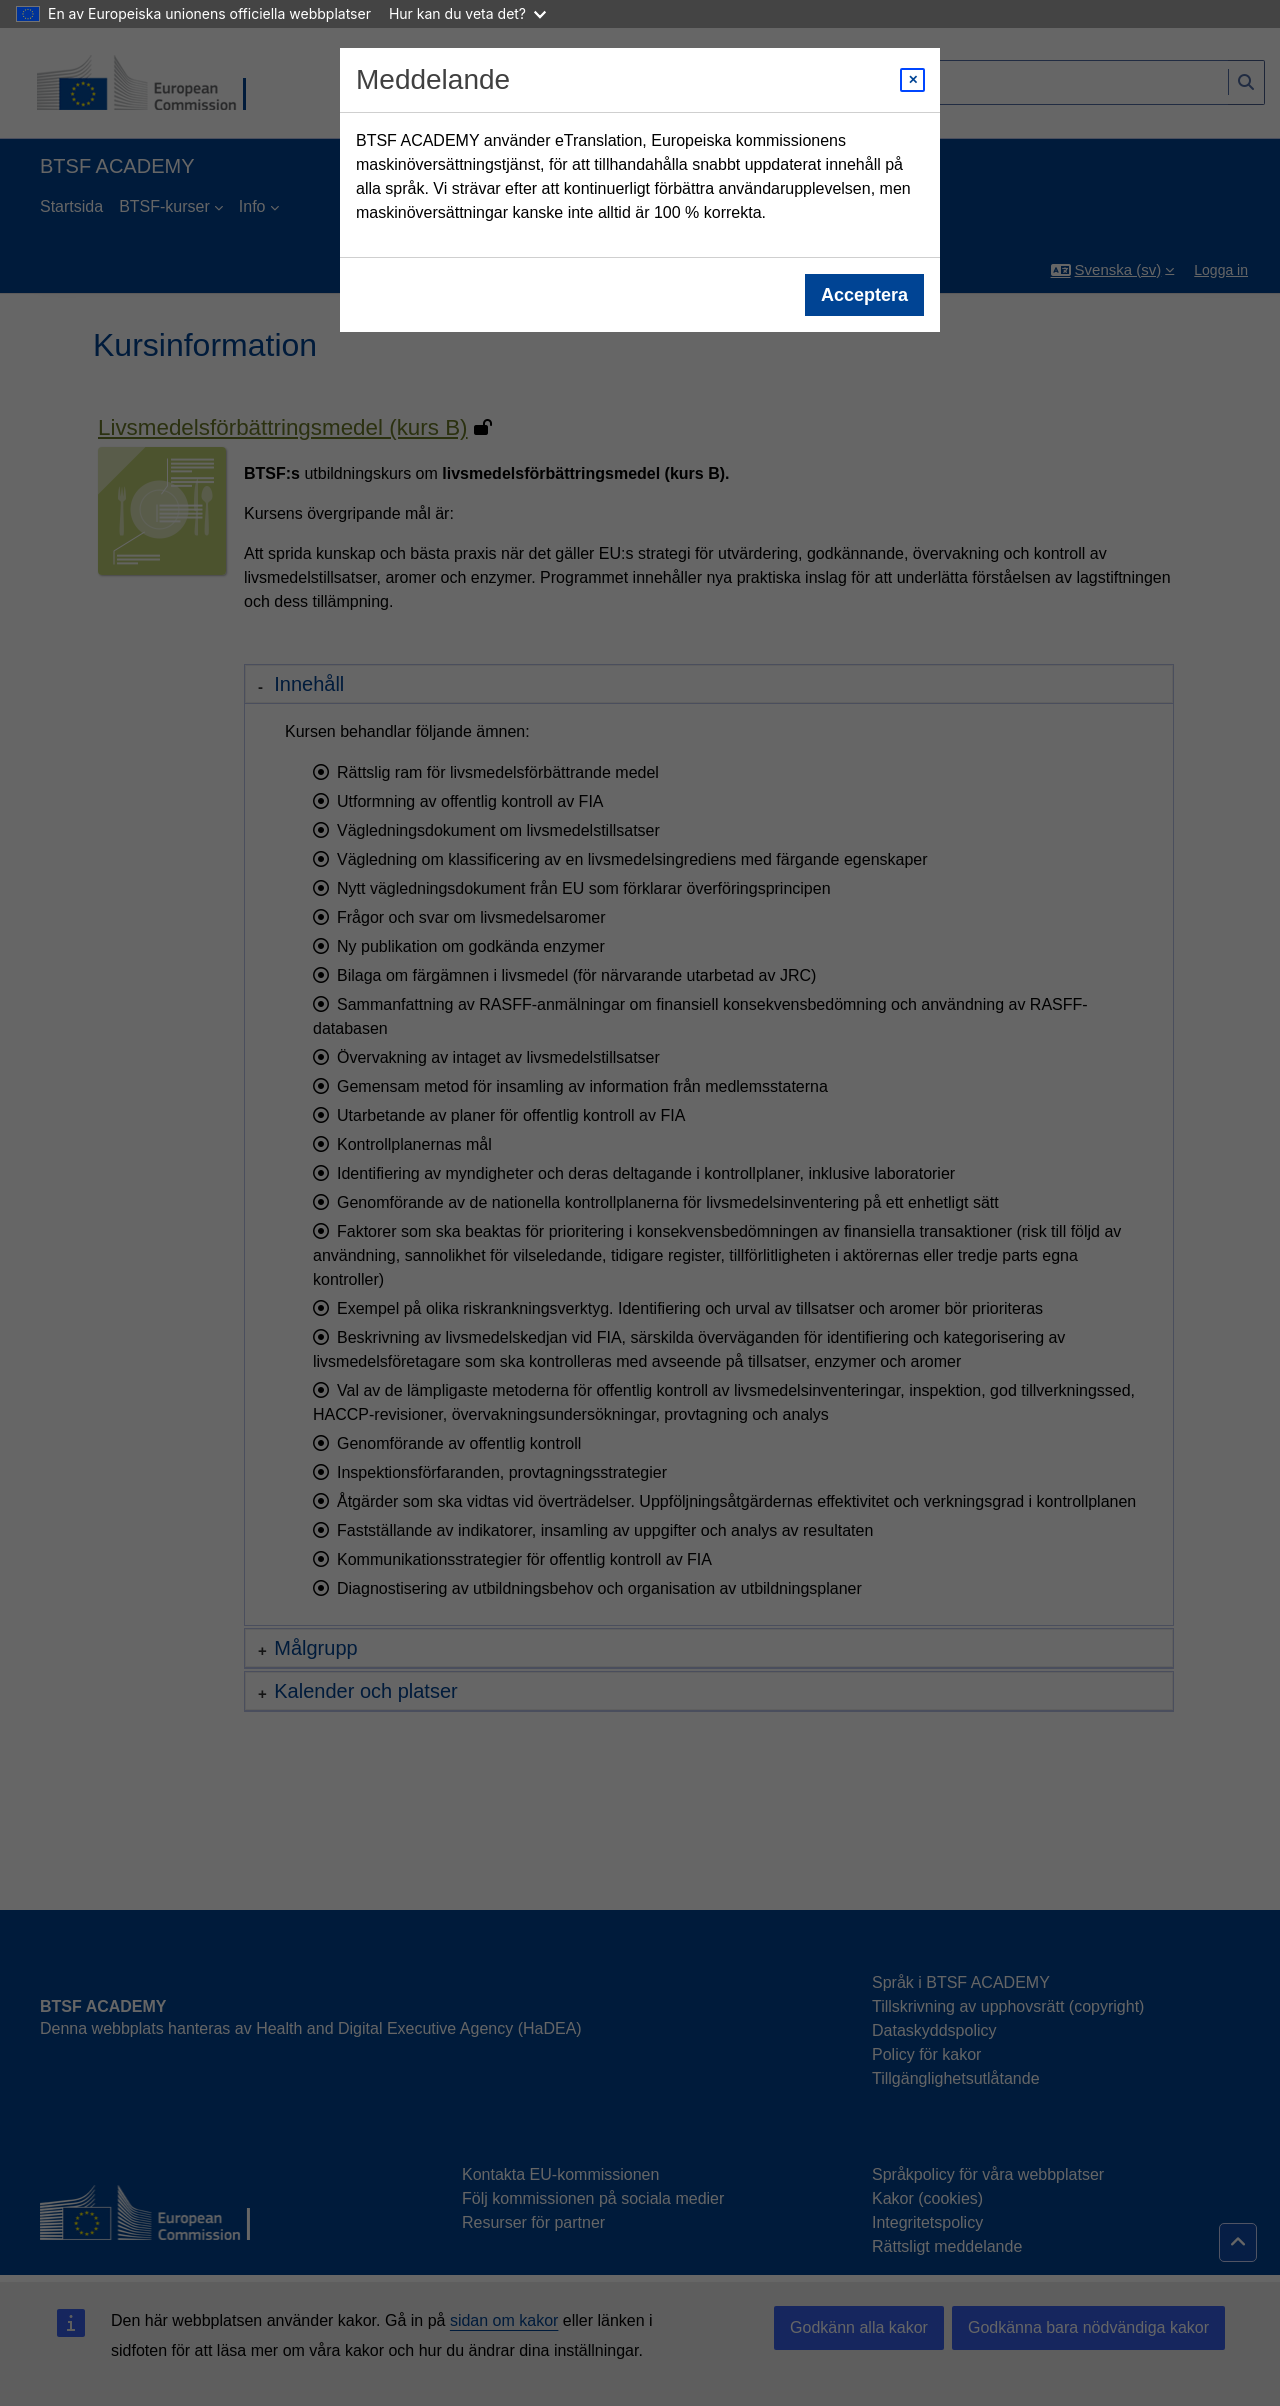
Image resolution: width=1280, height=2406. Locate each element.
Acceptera (864, 295)
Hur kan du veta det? (467, 13)
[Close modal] (912, 80)
